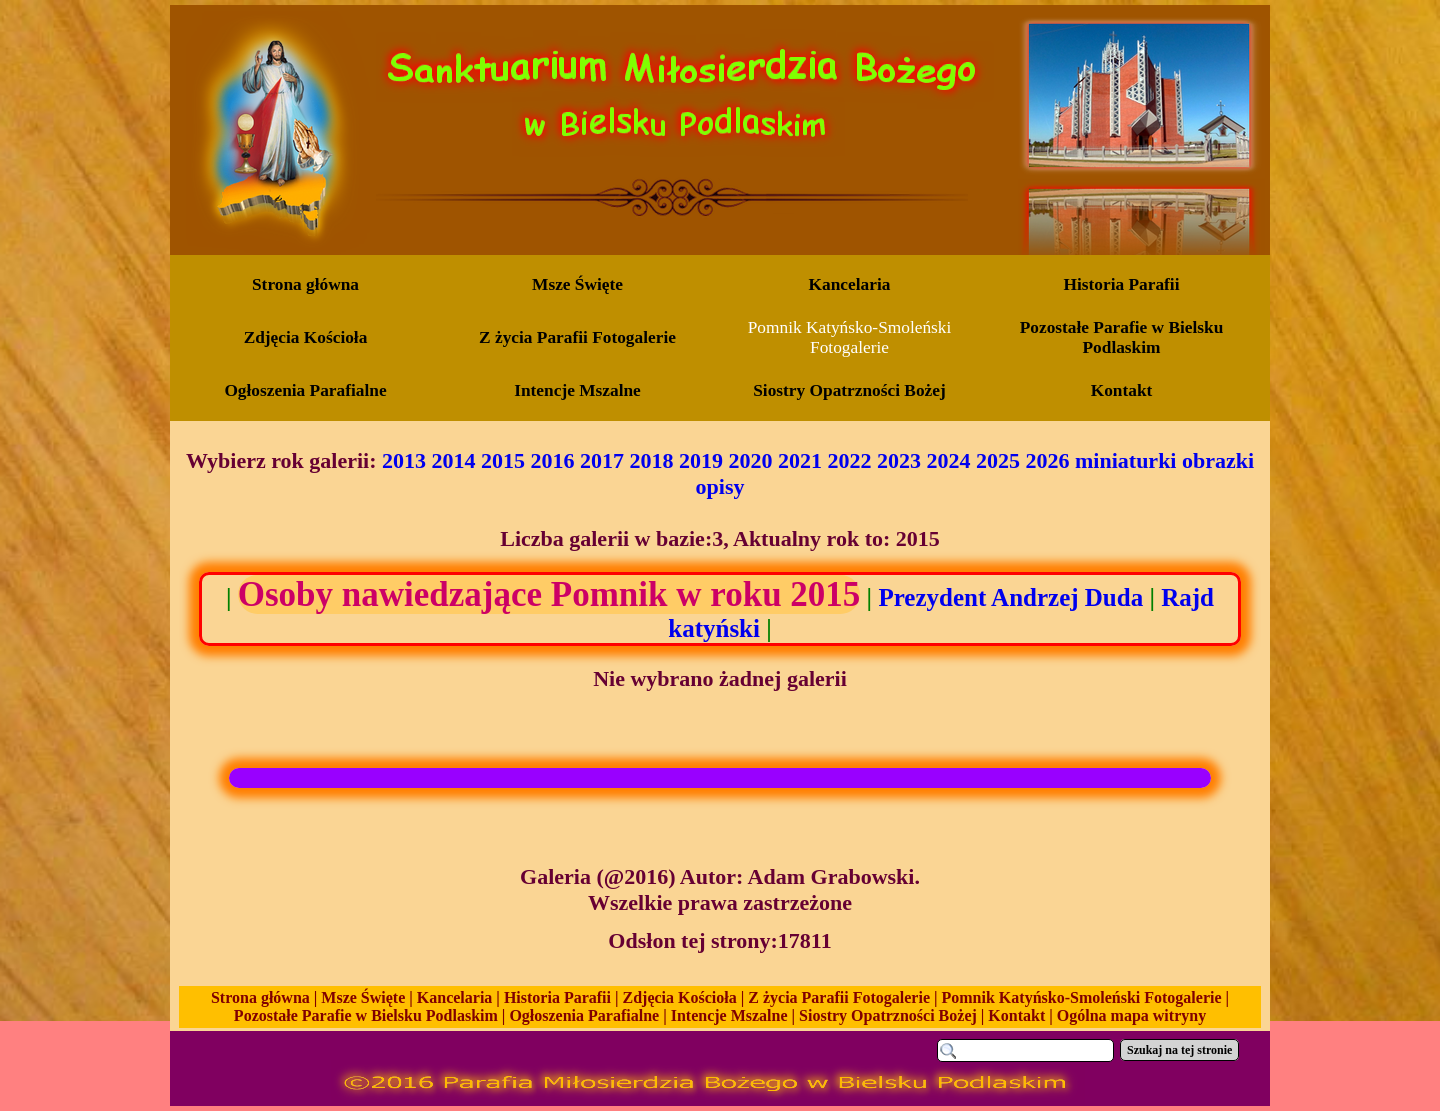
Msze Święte (363, 997)
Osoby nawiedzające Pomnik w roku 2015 (549, 594)
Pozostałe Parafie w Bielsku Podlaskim (366, 1015)
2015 (503, 460)
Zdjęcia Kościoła (680, 997)
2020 (751, 460)
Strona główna (260, 997)
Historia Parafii (557, 997)
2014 (454, 460)
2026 (1048, 460)
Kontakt (1016, 1015)
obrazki (1218, 460)
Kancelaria (455, 997)
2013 (404, 460)
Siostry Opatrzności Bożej (888, 1015)
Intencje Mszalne (729, 1015)
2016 (553, 460)
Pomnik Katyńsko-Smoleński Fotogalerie (1082, 997)
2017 (602, 460)
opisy (720, 486)
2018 (652, 460)
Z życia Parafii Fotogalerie (839, 997)
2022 (850, 460)
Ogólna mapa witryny (1131, 1015)
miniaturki (1125, 460)
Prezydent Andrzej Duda (1010, 597)
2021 (800, 460)
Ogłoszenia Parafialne (584, 1015)
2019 (701, 460)
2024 (949, 460)
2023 (899, 460)
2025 (998, 460)
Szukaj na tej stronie (1179, 1050)
